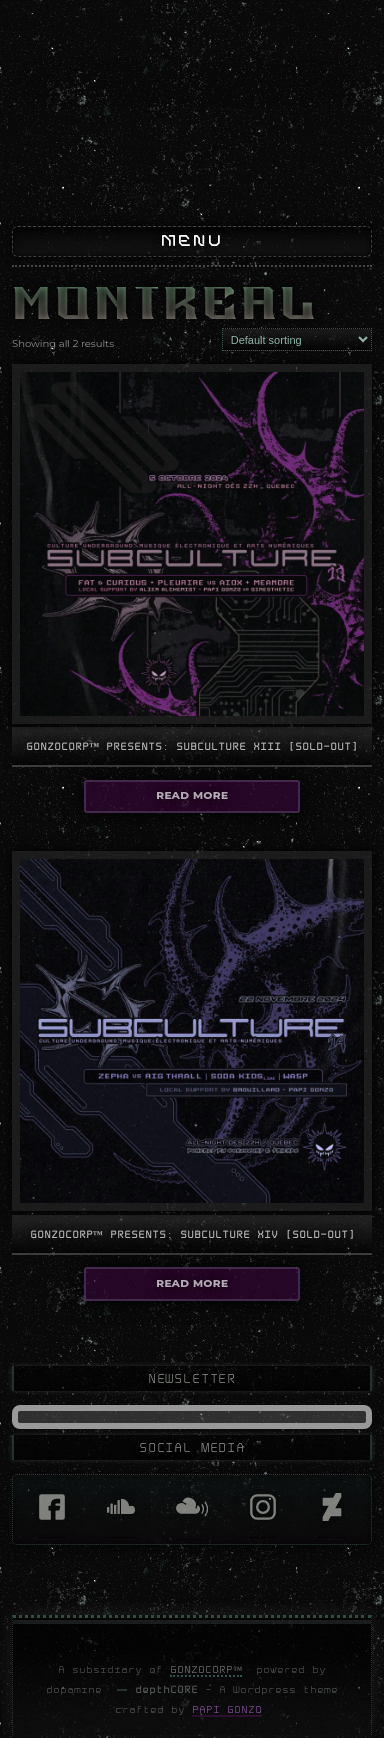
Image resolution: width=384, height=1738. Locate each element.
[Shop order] (297, 363)
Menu (192, 265)
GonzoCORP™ (206, 1693)
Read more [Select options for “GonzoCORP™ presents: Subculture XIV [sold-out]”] (192, 1306)
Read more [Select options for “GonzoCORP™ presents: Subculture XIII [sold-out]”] (192, 818)
